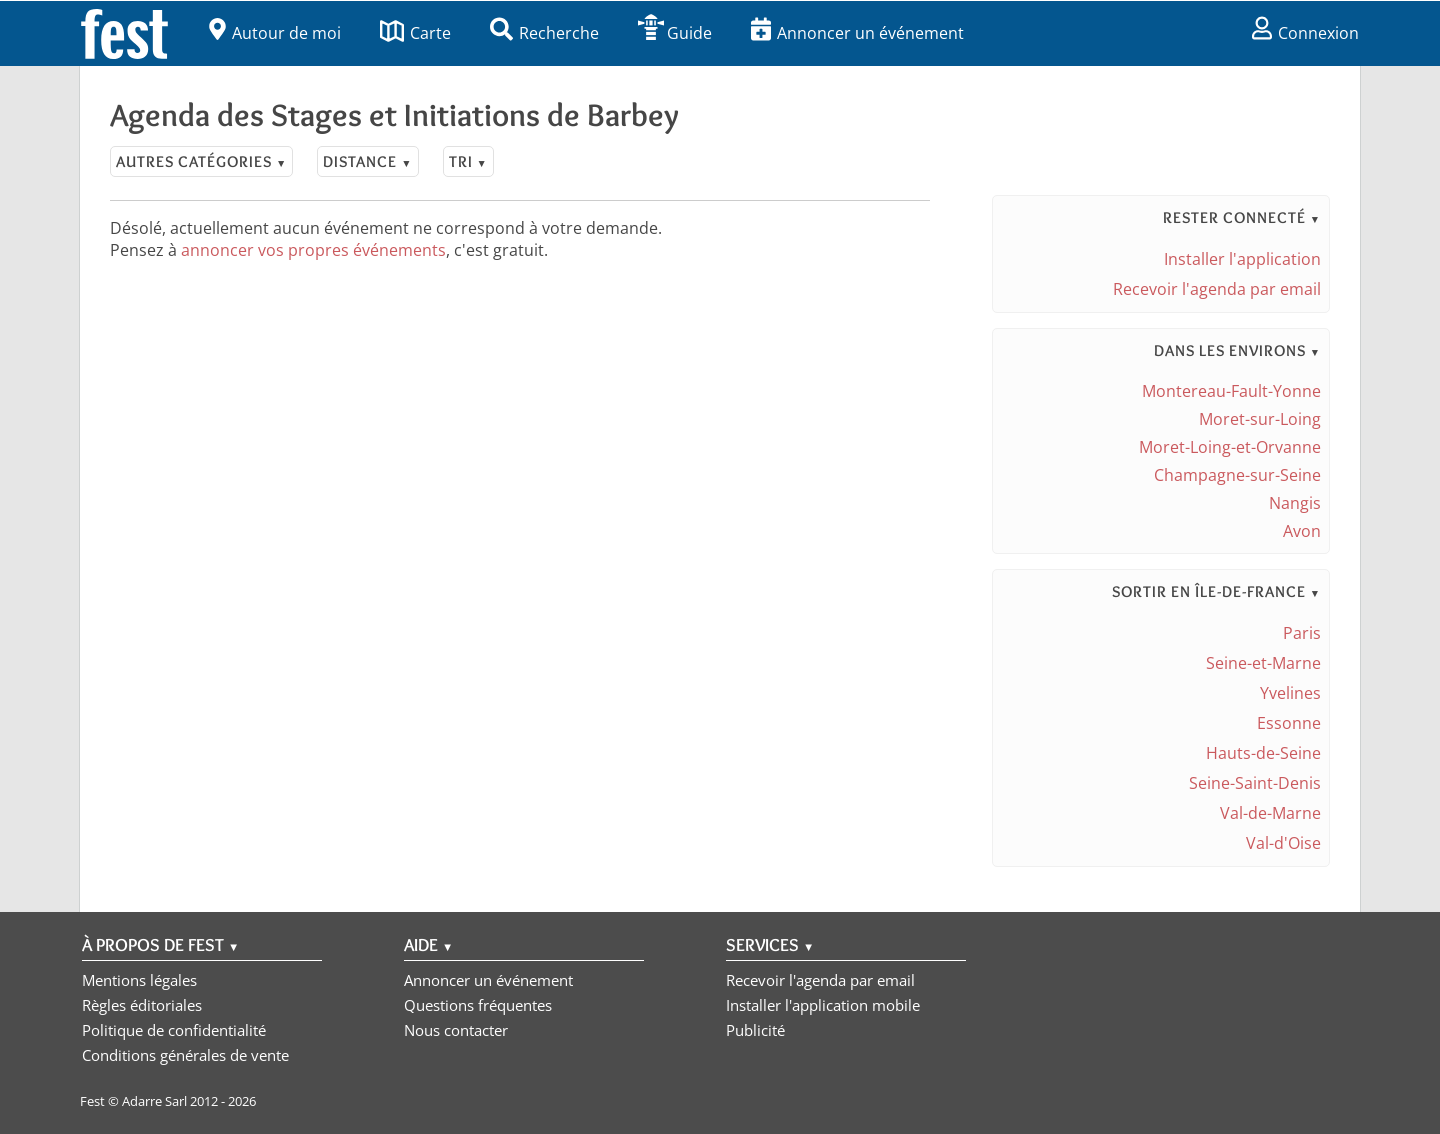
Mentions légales (139, 980)
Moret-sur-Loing (1260, 419)
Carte (415, 33)
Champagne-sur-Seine (1237, 475)
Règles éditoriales (142, 1005)
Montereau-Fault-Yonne (1231, 391)
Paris (1302, 633)
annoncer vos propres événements (313, 250)
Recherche (544, 33)
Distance (367, 161)
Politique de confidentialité (174, 1030)
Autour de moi (275, 33)
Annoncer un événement (857, 33)
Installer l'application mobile (823, 1005)
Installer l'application (1242, 259)
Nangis (1295, 503)
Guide (675, 33)
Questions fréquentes (478, 1005)
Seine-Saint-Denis (1255, 783)
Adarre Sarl (154, 1101)
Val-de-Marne (1270, 813)
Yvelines (1290, 693)
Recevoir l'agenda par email (1217, 289)
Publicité (755, 1030)
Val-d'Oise (1283, 843)
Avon (1302, 531)
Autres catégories (201, 161)
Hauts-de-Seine (1263, 753)
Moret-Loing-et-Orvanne (1230, 447)
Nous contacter (456, 1030)
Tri (468, 161)
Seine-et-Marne (1263, 663)
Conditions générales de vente (185, 1055)
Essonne (1289, 723)
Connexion (1305, 33)
